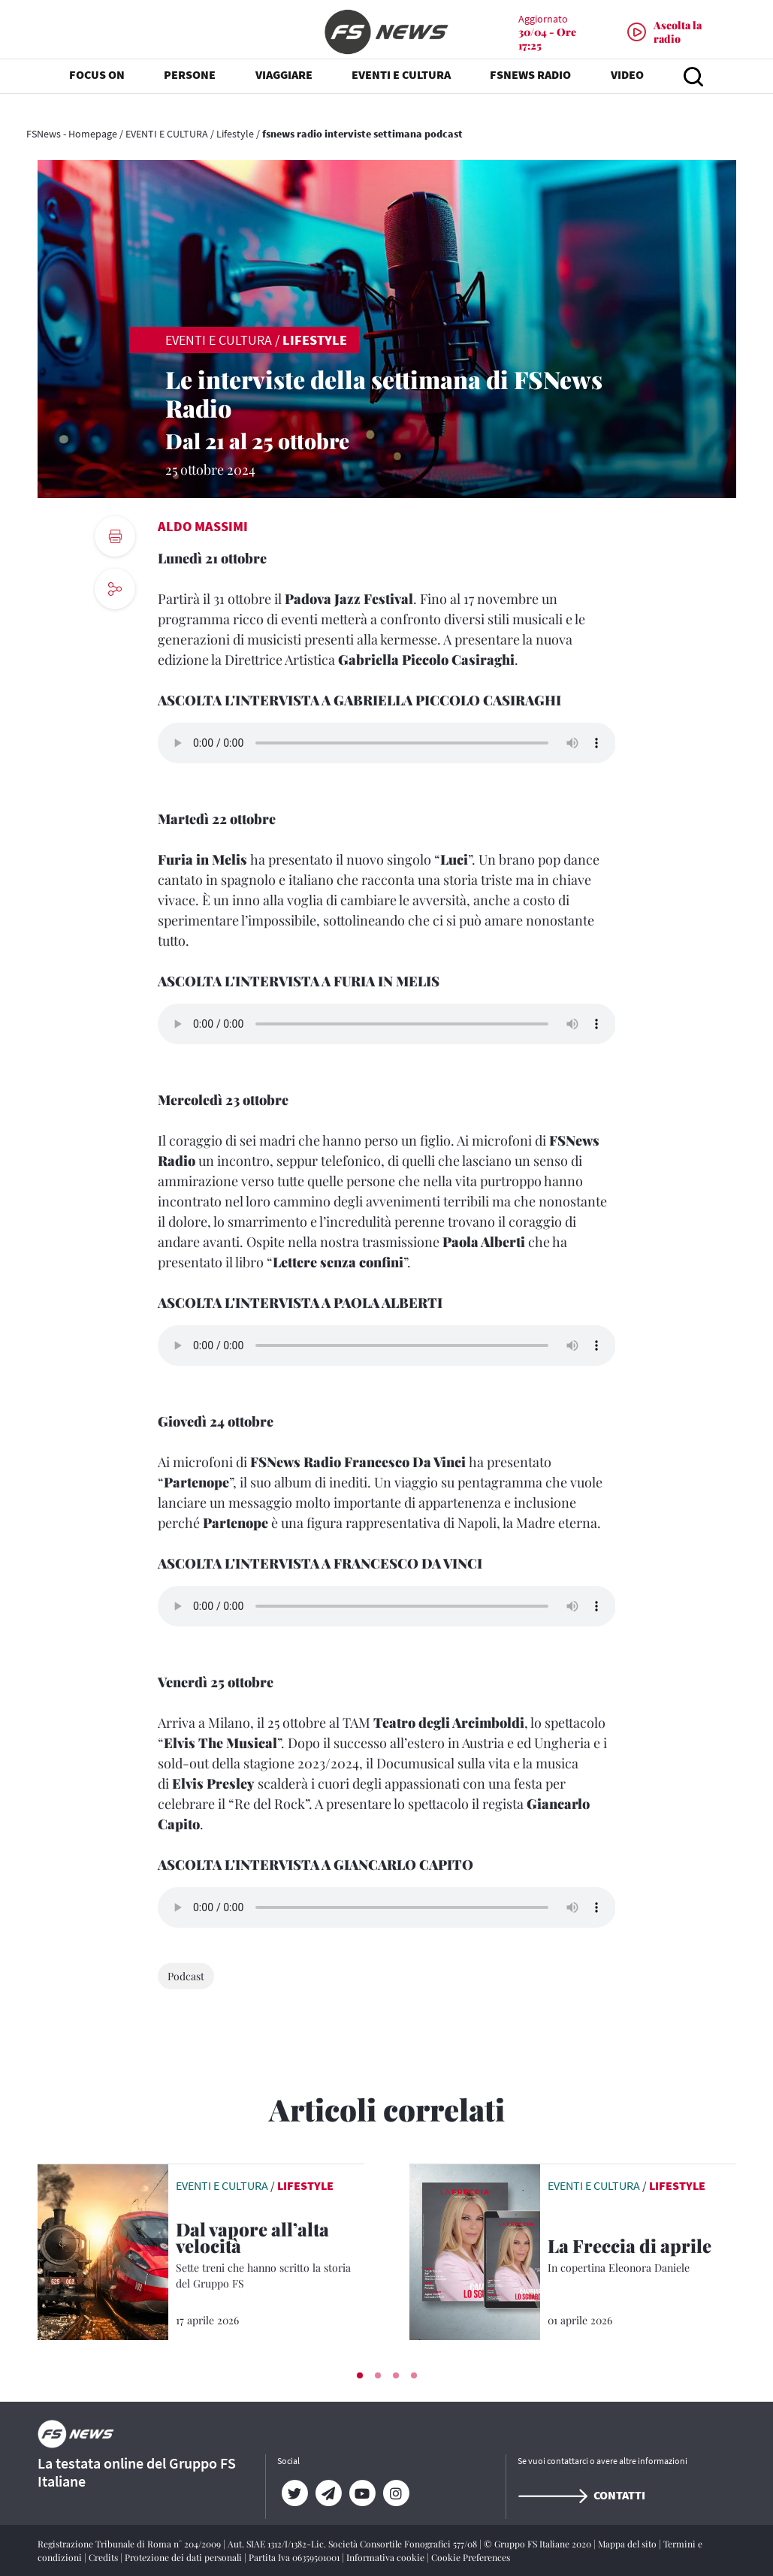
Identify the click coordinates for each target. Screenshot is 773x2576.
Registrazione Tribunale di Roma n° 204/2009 (130, 2544)
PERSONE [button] (190, 90)
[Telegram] (328, 2493)
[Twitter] (294, 2493)
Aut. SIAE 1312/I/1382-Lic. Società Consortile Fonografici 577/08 (353, 2544)
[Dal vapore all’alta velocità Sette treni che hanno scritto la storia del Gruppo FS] (270, 2256)
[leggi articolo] (103, 2251)
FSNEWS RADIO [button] (530, 90)
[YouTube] (362, 2493)
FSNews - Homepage (71, 133)
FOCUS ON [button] (97, 90)
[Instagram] (395, 2493)
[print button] (115, 536)
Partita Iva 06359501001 (295, 2557)
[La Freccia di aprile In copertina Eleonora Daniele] (642, 2256)
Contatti (581, 2494)
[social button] (115, 589)
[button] (360, 2375)
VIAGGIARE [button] (284, 90)
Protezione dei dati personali (184, 2557)
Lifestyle (235, 133)
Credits (104, 2557)
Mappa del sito (628, 2544)
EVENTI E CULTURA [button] (401, 90)
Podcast (186, 1976)
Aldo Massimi (203, 526)
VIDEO (627, 90)
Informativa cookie (386, 2557)
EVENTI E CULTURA (166, 133)
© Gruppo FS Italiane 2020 (538, 2544)
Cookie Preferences (470, 2557)
